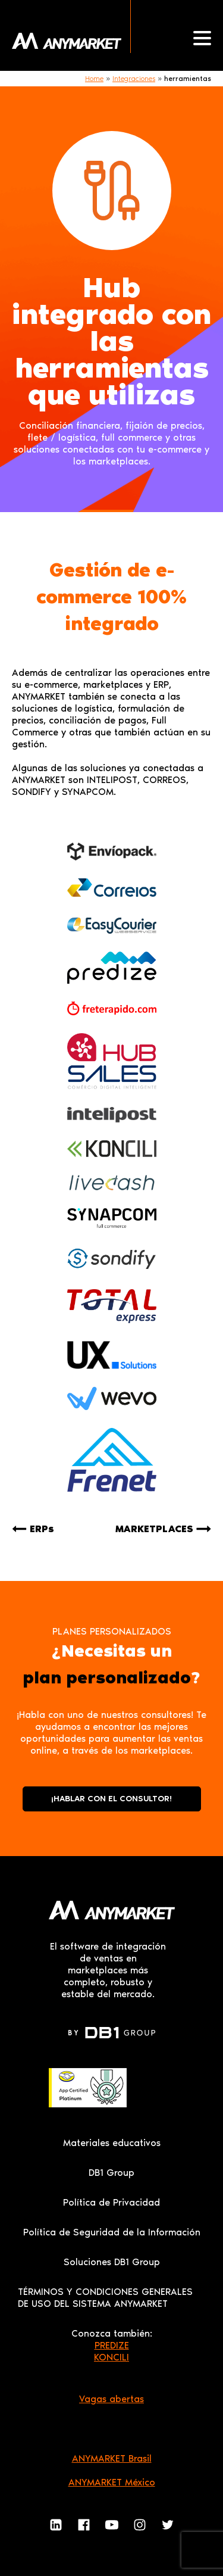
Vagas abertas (111, 2399)
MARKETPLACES (154, 1529)
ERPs (42, 1529)
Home (94, 78)
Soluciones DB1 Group (112, 2262)
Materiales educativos (112, 2142)
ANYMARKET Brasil (112, 2458)
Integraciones (133, 78)
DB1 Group (111, 2172)
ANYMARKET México (111, 2482)
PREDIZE (112, 2345)
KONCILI (111, 2357)
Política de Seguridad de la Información (111, 2232)
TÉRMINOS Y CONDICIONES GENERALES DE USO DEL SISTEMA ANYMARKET (105, 2297)
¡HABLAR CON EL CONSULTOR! (111, 1799)
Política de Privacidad (111, 2202)
